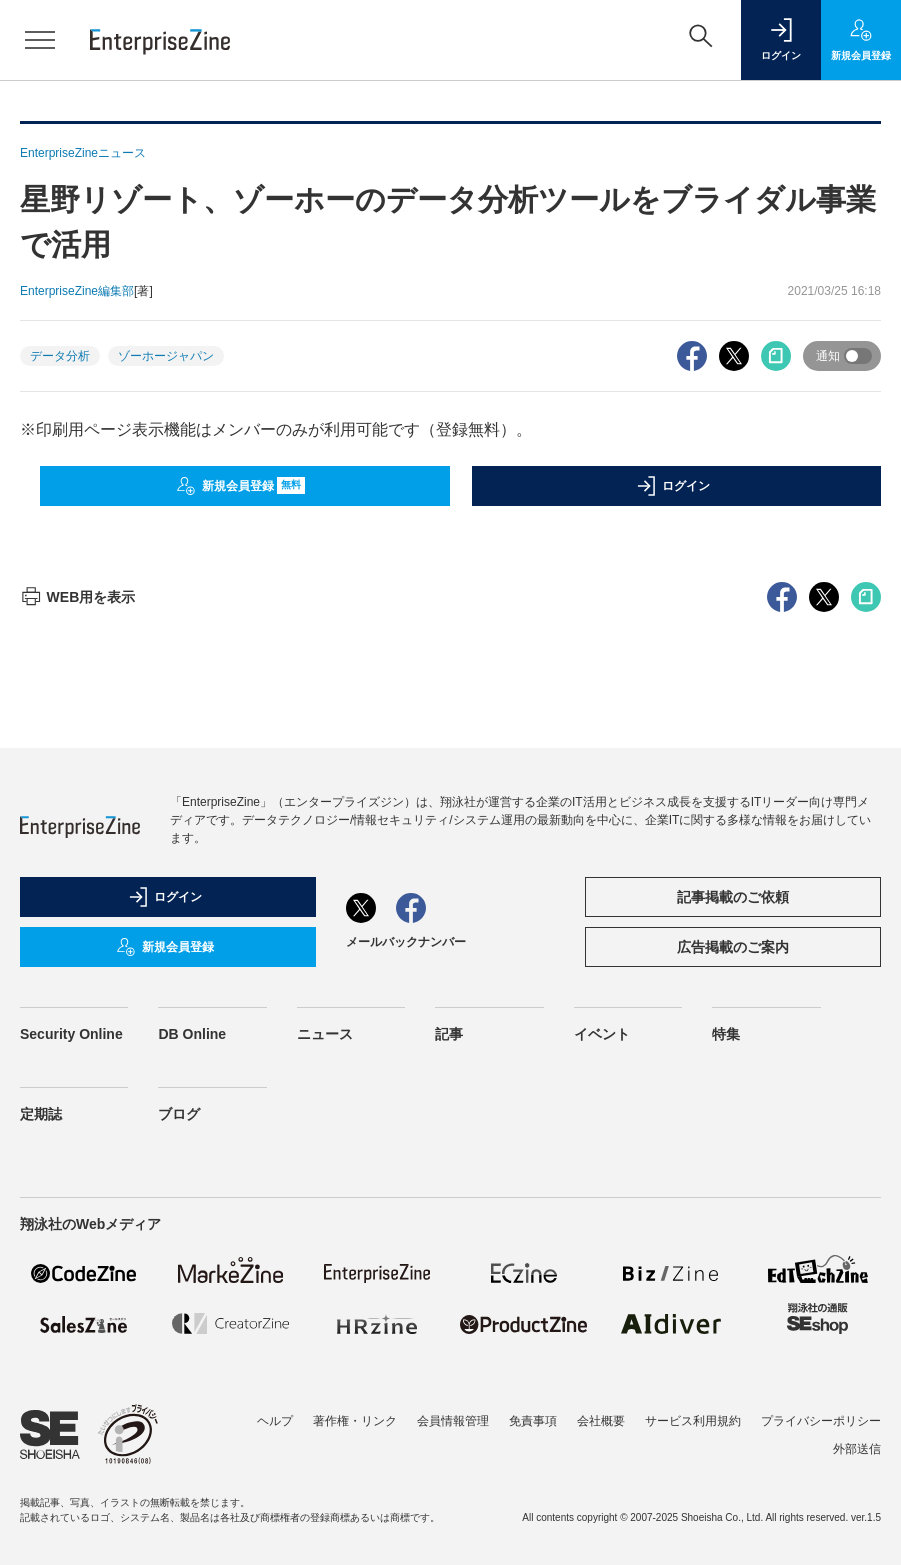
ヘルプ (275, 1421)
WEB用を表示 (77, 597)
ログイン (673, 486)
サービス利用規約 (693, 1421)
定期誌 (41, 1114)
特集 (726, 1034)
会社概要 (601, 1421)
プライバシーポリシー (821, 1421)
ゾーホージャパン (166, 356)
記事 (449, 1034)
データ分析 (60, 356)
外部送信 (857, 1449)
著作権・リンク (355, 1421)
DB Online (192, 1034)
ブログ (179, 1114)
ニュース (325, 1034)
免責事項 (533, 1421)
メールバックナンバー (406, 942)
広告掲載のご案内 (733, 947)
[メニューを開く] (40, 40)
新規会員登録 (240, 486)
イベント (602, 1034)
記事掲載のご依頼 (733, 897)
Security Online (71, 1034)
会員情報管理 (453, 1421)
